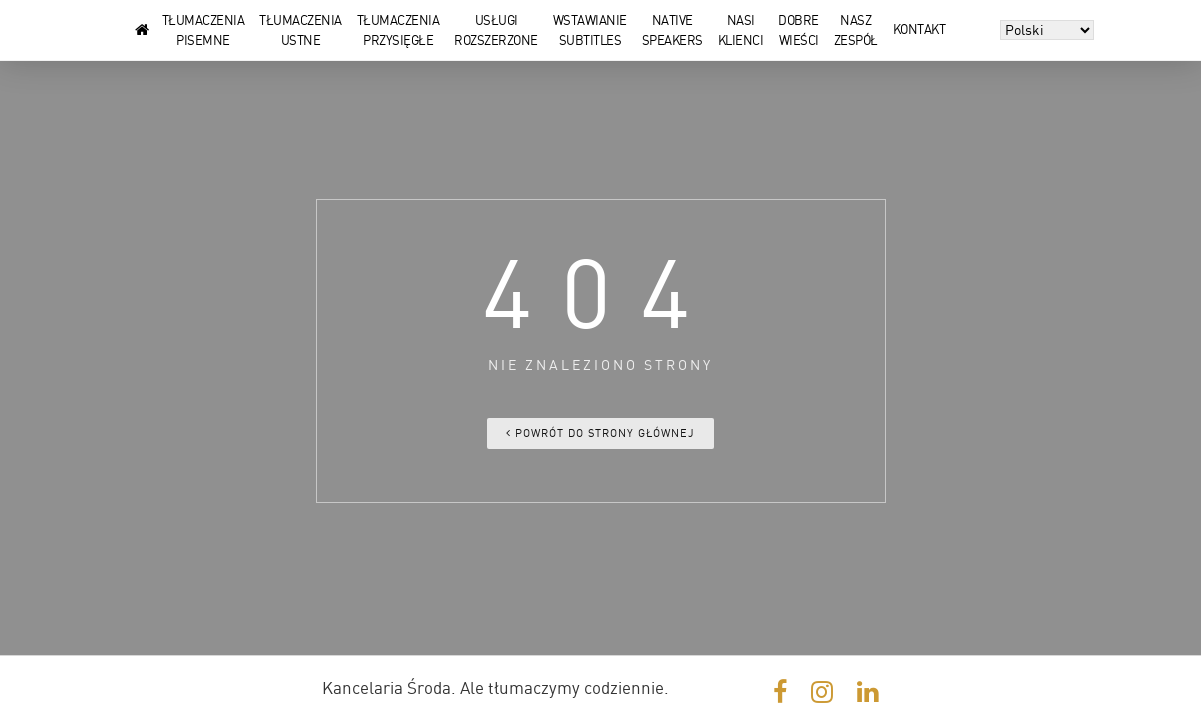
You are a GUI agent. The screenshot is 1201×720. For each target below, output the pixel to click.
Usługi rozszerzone (496, 22)
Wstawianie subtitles (590, 22)
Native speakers (672, 22)
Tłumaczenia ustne (300, 22)
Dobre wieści (798, 22)
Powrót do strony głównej (600, 433)
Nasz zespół (856, 22)
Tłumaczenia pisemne (203, 22)
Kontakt (919, 29)
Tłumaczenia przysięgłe (398, 22)
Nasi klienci (741, 22)
